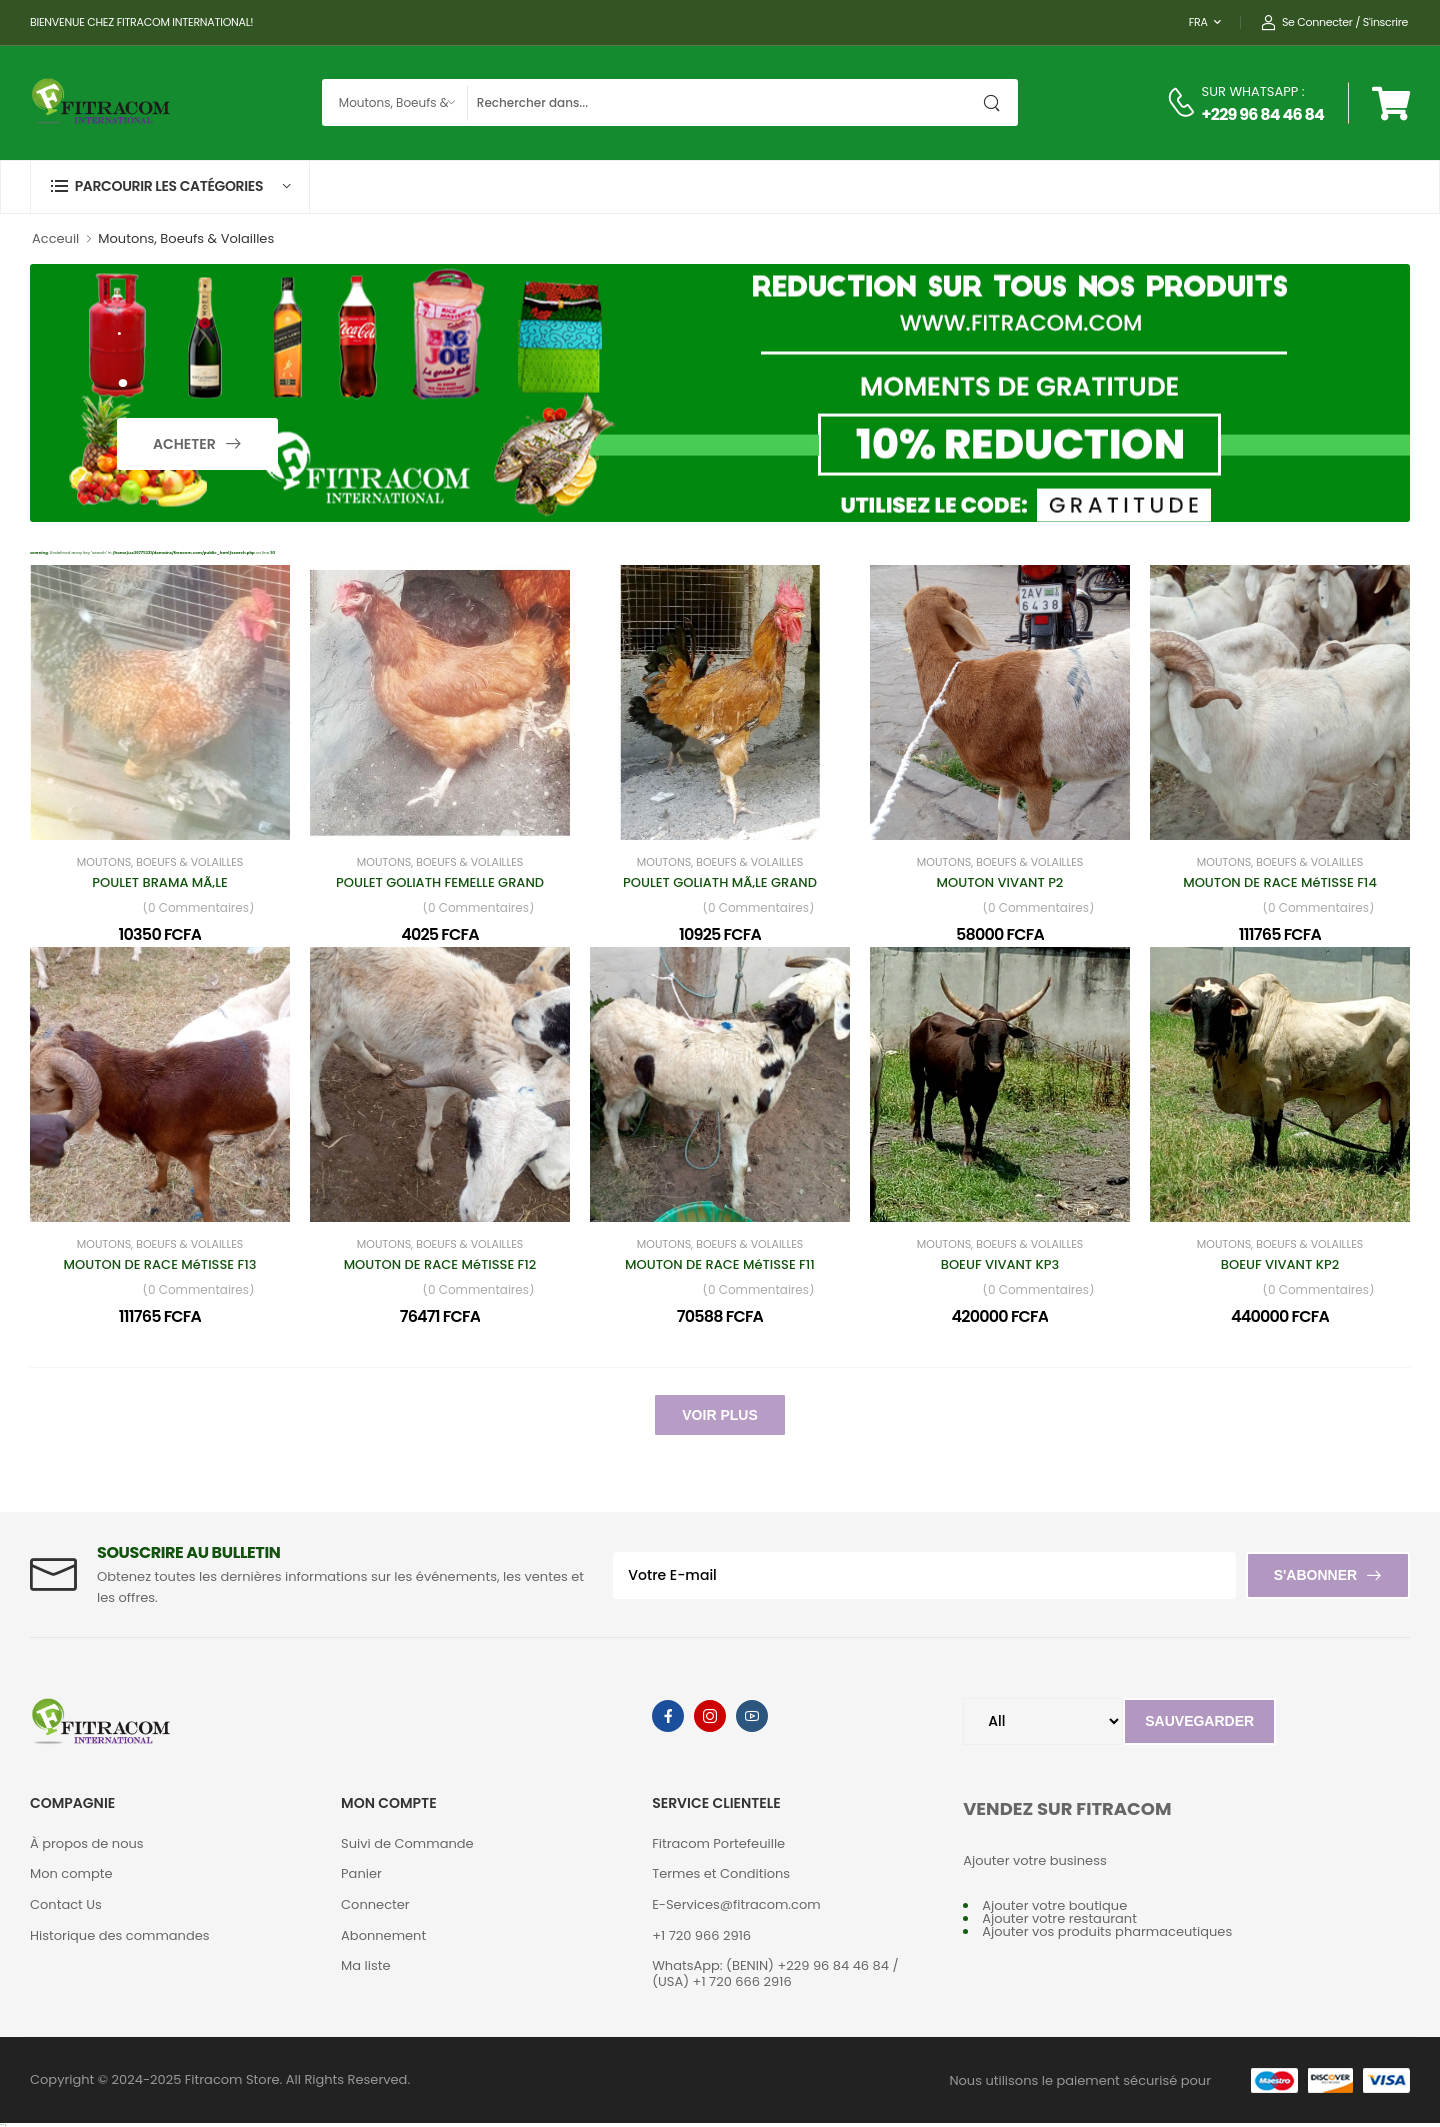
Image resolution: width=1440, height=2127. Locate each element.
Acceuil (55, 238)
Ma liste (365, 1965)
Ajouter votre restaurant (1059, 1918)
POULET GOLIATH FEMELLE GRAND (440, 882)
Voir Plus (719, 1415)
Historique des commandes (120, 1935)
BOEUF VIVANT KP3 (1000, 1264)
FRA (1198, 22)
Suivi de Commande (407, 1843)
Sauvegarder (1199, 1721)
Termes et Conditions (721, 1873)
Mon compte (71, 1873)
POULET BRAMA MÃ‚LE (159, 882)
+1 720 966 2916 (701, 1935)
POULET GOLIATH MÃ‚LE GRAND (720, 882)
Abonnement (383, 1935)
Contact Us (66, 1904)
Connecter (375, 1904)
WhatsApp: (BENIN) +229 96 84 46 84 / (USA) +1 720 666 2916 (775, 1973)
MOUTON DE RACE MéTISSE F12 (440, 1264)
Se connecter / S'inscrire (1334, 22)
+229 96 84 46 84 (1263, 114)
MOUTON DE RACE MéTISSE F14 (1280, 882)
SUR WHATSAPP (1250, 91)
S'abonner (1315, 1575)
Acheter (186, 444)
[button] (170, 186)
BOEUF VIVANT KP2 (1280, 1264)
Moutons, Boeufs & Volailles (160, 862)
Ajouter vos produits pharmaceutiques (1107, 1931)
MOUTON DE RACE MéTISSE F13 (160, 1264)
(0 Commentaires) (198, 908)
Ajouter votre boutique (1054, 1905)
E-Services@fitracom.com (736, 1904)
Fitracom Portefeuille (718, 1843)
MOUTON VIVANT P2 (1000, 882)
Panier (361, 1873)
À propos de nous (87, 1843)
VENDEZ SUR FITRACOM (1067, 1808)
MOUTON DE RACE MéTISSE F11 (720, 1264)
